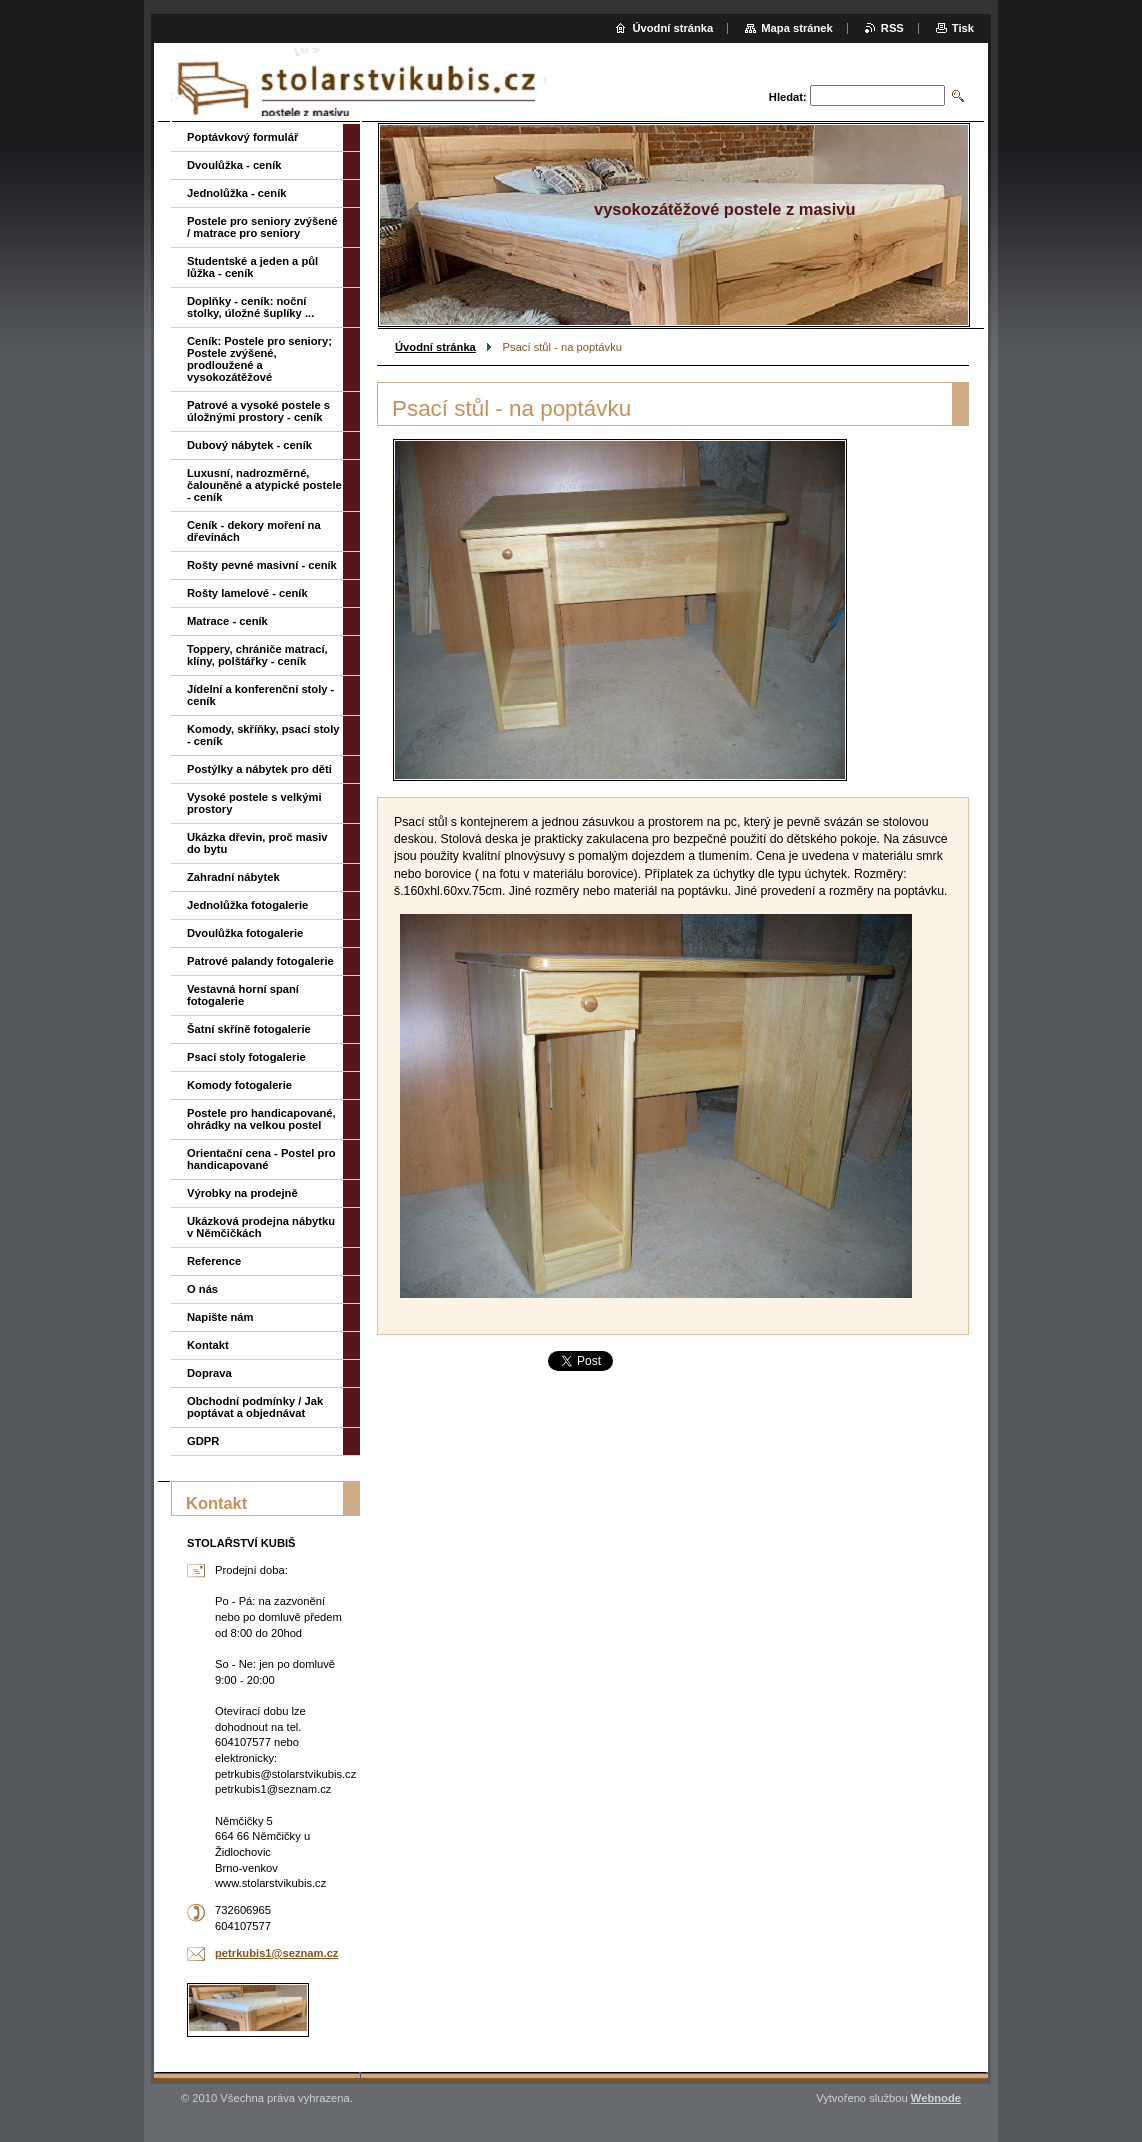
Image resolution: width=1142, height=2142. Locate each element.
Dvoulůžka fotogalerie (245, 933)
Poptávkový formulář (242, 137)
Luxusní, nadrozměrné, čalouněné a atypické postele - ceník (264, 485)
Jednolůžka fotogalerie (247, 905)
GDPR (203, 1441)
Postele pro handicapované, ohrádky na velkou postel (261, 1119)
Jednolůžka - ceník (236, 193)
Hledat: (788, 97)
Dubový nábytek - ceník (249, 445)
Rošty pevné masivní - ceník (262, 565)
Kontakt (208, 1345)
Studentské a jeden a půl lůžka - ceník (252, 267)
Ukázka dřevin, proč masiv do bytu (257, 843)
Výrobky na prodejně (242, 1193)
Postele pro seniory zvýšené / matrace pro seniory (262, 227)
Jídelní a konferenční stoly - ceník (260, 695)
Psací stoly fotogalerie (246, 1057)
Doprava (209, 1373)
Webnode (936, 2098)
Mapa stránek (797, 28)
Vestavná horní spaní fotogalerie (243, 995)
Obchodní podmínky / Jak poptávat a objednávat (255, 1407)
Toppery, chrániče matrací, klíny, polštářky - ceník (257, 655)
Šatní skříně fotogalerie (249, 1029)
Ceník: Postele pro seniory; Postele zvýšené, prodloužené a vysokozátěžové (259, 359)
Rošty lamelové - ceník (247, 593)
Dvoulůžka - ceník (234, 165)
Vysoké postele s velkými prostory (254, 803)
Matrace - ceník (227, 621)
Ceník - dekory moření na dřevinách (254, 531)
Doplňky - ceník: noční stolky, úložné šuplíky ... (250, 307)
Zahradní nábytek (233, 877)
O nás (202, 1289)
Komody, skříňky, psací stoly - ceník (263, 735)
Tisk (963, 28)
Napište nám (220, 1317)
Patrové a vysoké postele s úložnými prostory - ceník (258, 411)
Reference (214, 1261)
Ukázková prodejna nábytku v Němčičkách (261, 1227)
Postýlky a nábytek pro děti (259, 769)
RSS (892, 28)
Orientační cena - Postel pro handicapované (261, 1159)
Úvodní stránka (435, 347)
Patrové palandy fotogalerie (260, 961)
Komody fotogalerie (239, 1085)
